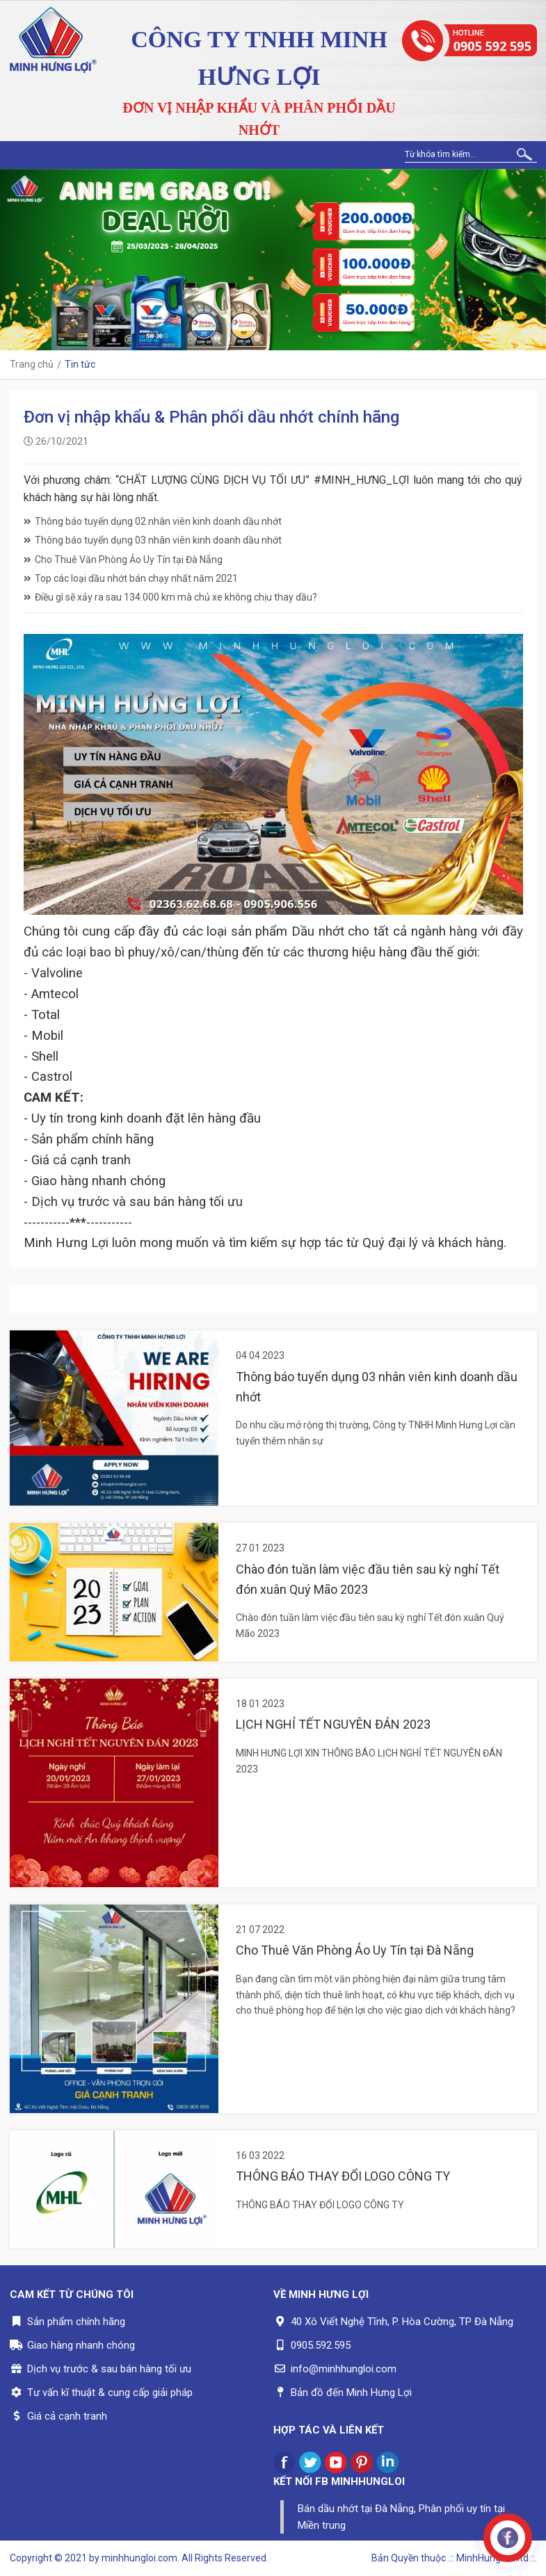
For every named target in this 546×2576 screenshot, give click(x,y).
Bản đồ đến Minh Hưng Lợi (351, 2392)
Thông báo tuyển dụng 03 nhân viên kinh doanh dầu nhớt (153, 540)
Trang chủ (32, 364)
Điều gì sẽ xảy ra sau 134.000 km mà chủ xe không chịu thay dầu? (170, 597)
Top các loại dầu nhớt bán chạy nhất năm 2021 (131, 578)
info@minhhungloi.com (343, 2369)
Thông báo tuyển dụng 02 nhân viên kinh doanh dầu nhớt (153, 521)
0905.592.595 (321, 2345)
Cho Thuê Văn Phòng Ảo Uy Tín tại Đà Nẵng (123, 559)
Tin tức (80, 364)
